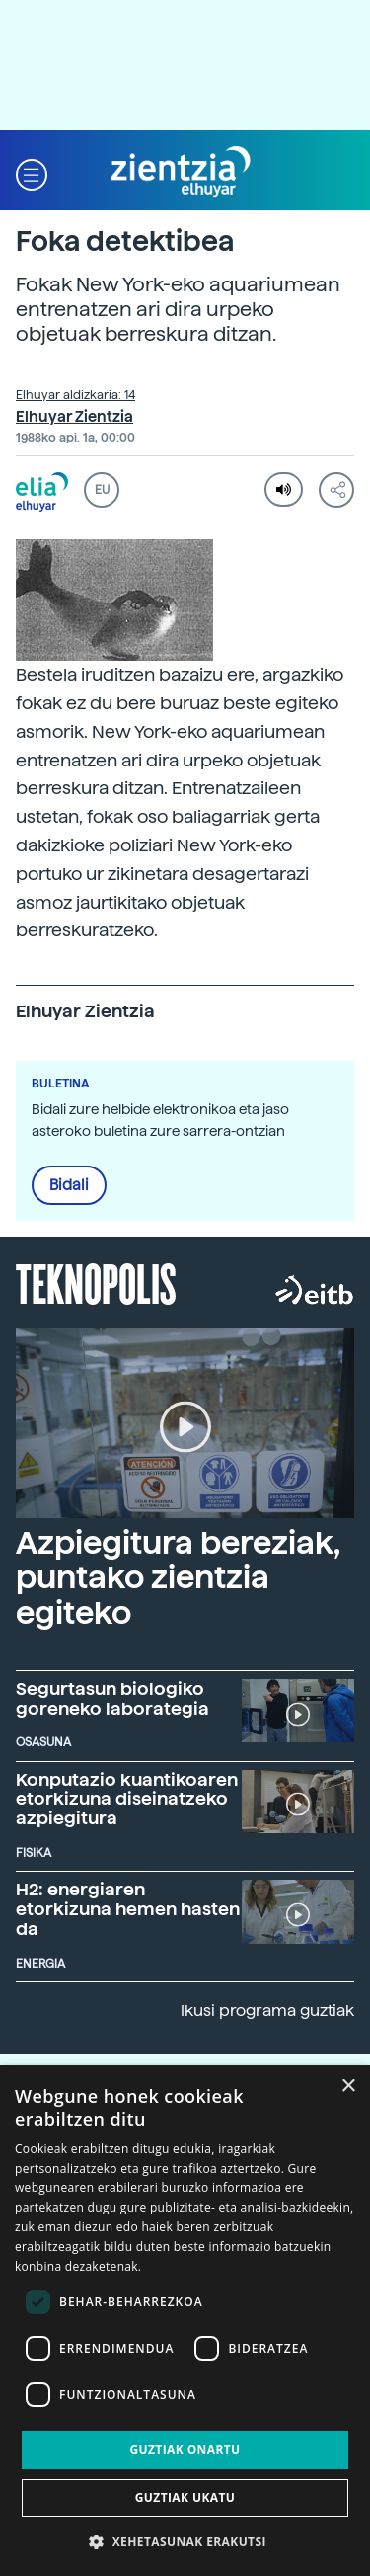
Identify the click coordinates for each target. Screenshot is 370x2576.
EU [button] (102, 490)
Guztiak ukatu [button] (185, 2497)
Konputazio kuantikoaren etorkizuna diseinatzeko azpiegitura (127, 1799)
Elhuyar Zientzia (74, 417)
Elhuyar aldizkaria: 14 (75, 395)
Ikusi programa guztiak (267, 2010)
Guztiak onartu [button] (184, 2449)
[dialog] (185, 2320)
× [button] (347, 2086)
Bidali (69, 1185)
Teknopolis (96, 1282)
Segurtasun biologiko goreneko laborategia (112, 1698)
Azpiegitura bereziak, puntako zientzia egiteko (177, 1577)
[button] (31, 172)
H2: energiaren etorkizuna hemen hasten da (128, 1909)
